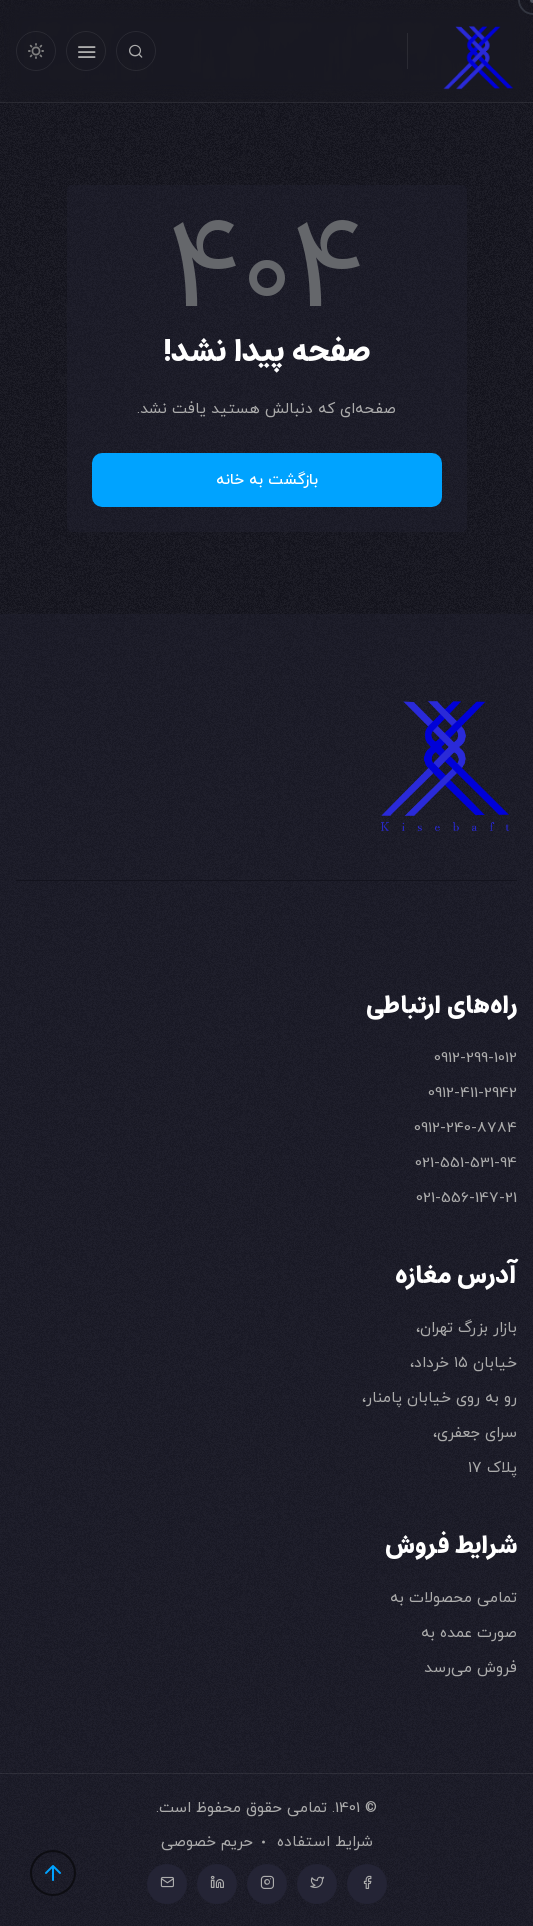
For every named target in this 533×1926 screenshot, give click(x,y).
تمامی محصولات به (453, 1597)
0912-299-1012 (475, 1057)
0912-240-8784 (465, 1127)
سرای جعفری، (475, 1432)
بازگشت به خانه (267, 479)
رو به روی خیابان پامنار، (439, 1397)
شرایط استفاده (325, 1841)
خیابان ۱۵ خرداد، (463, 1362)
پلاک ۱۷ (492, 1467)
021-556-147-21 (466, 1197)
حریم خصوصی (207, 1841)
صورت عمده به (469, 1632)
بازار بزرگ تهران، (466, 1327)
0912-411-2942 (472, 1092)
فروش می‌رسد (470, 1667)
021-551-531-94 (466, 1162)
